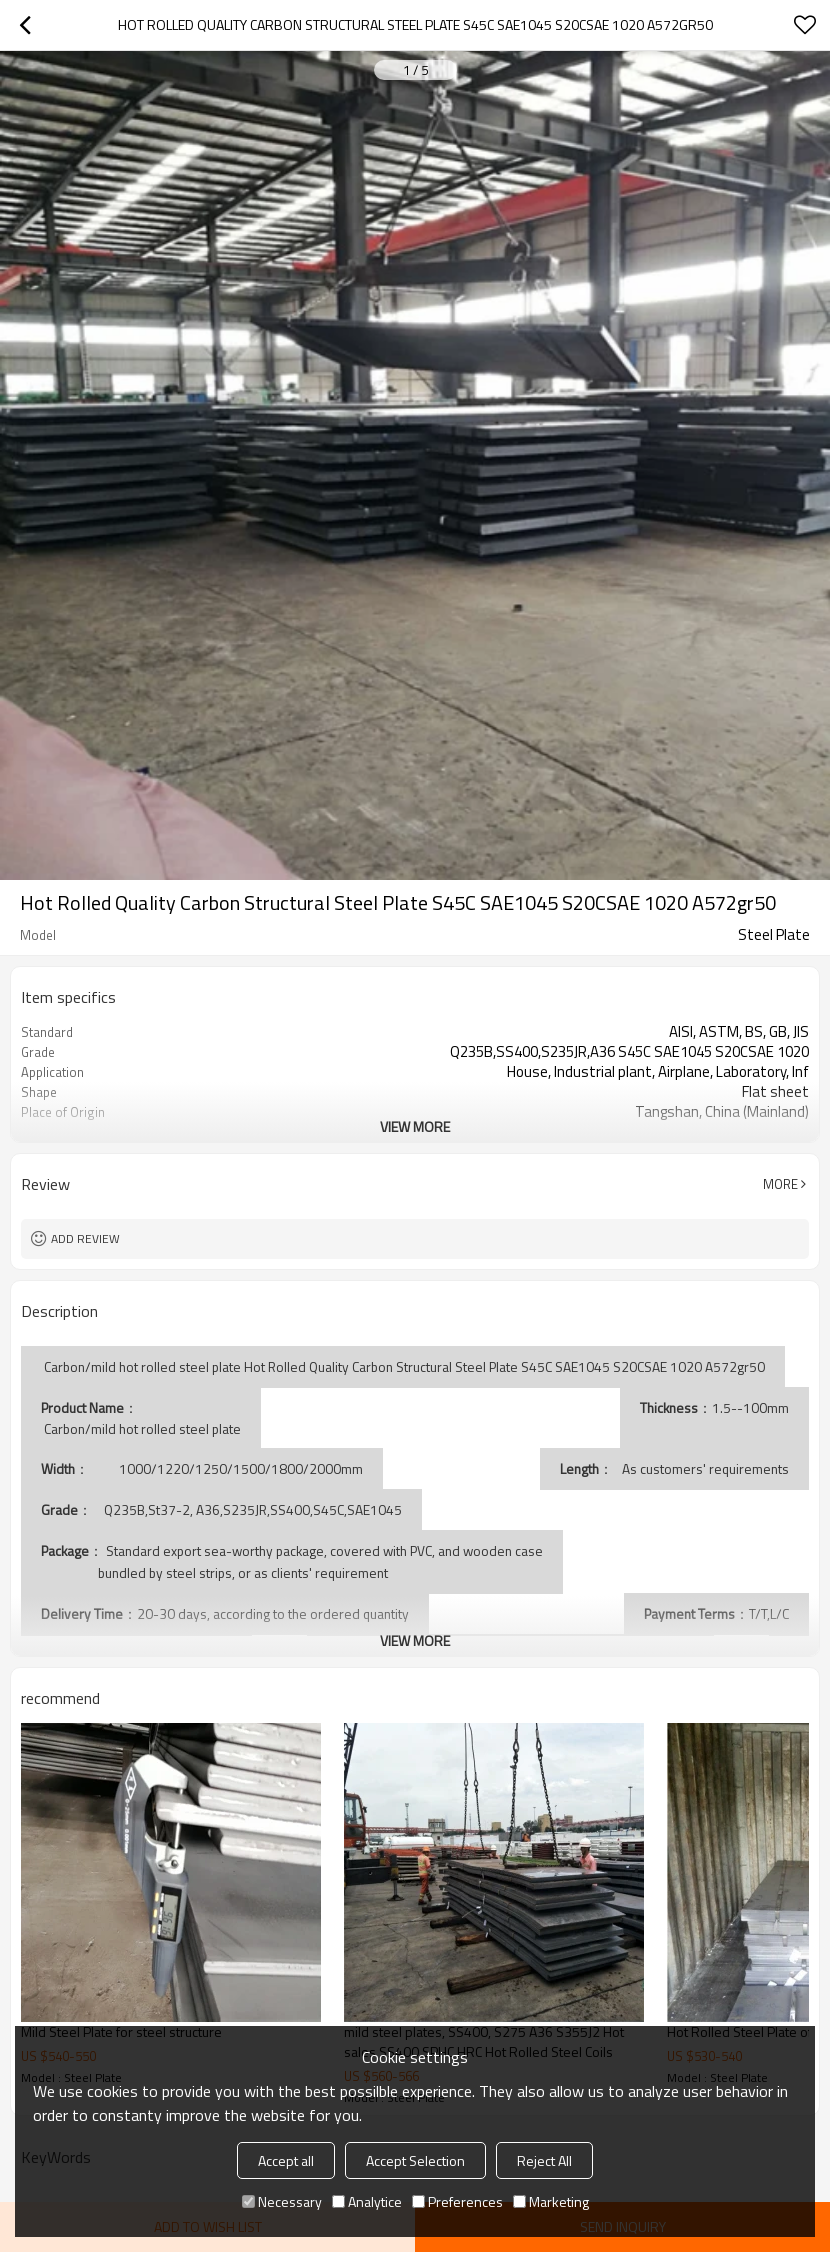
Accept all (286, 2160)
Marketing (551, 2201)
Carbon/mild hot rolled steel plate (141, 1429)
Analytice (367, 2201)
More (780, 1184)
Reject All (544, 2160)
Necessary (282, 2201)
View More (415, 1126)
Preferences (457, 2201)
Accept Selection (415, 2160)
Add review (85, 1238)
